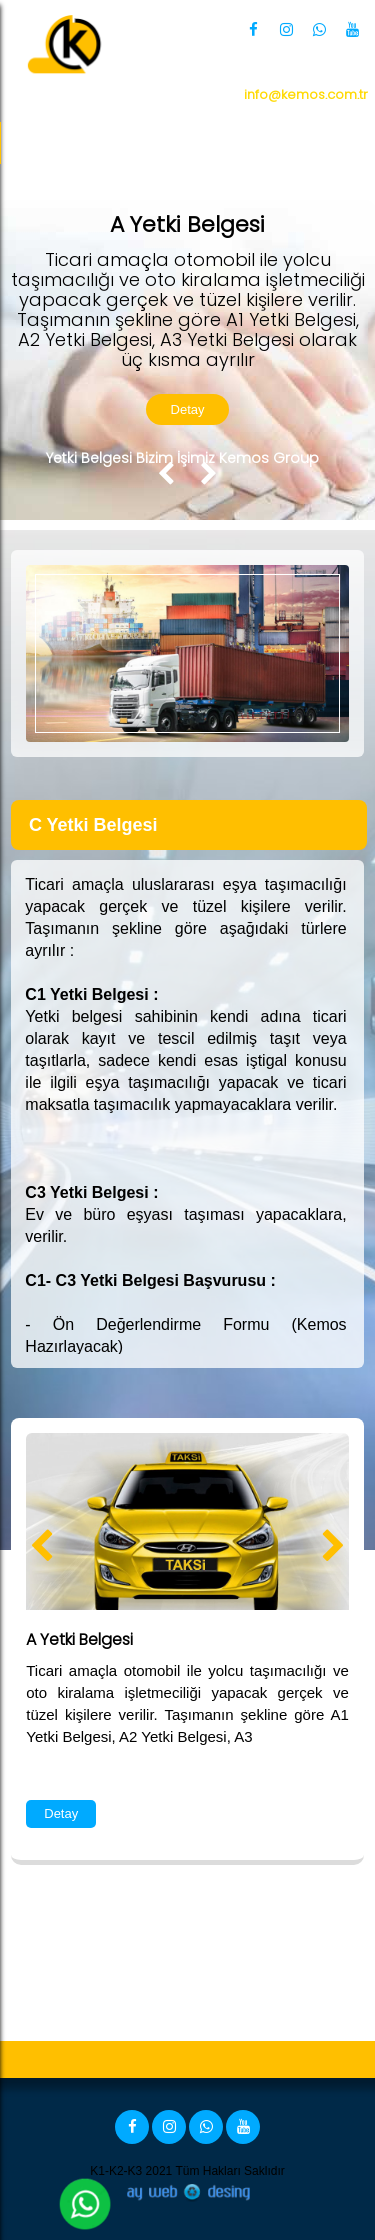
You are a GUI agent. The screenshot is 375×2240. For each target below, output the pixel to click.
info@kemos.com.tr (306, 94)
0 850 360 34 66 (266, 70)
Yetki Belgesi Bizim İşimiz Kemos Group (182, 458)
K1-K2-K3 (116, 2171)
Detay (188, 409)
